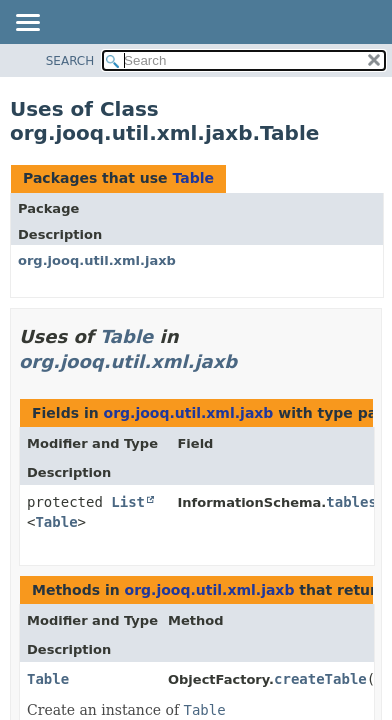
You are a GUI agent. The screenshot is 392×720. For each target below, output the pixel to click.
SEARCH (70, 61)
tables (351, 502)
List (128, 502)
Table (193, 178)
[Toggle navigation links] (27, 24)
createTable (320, 679)
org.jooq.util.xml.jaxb (97, 260)
